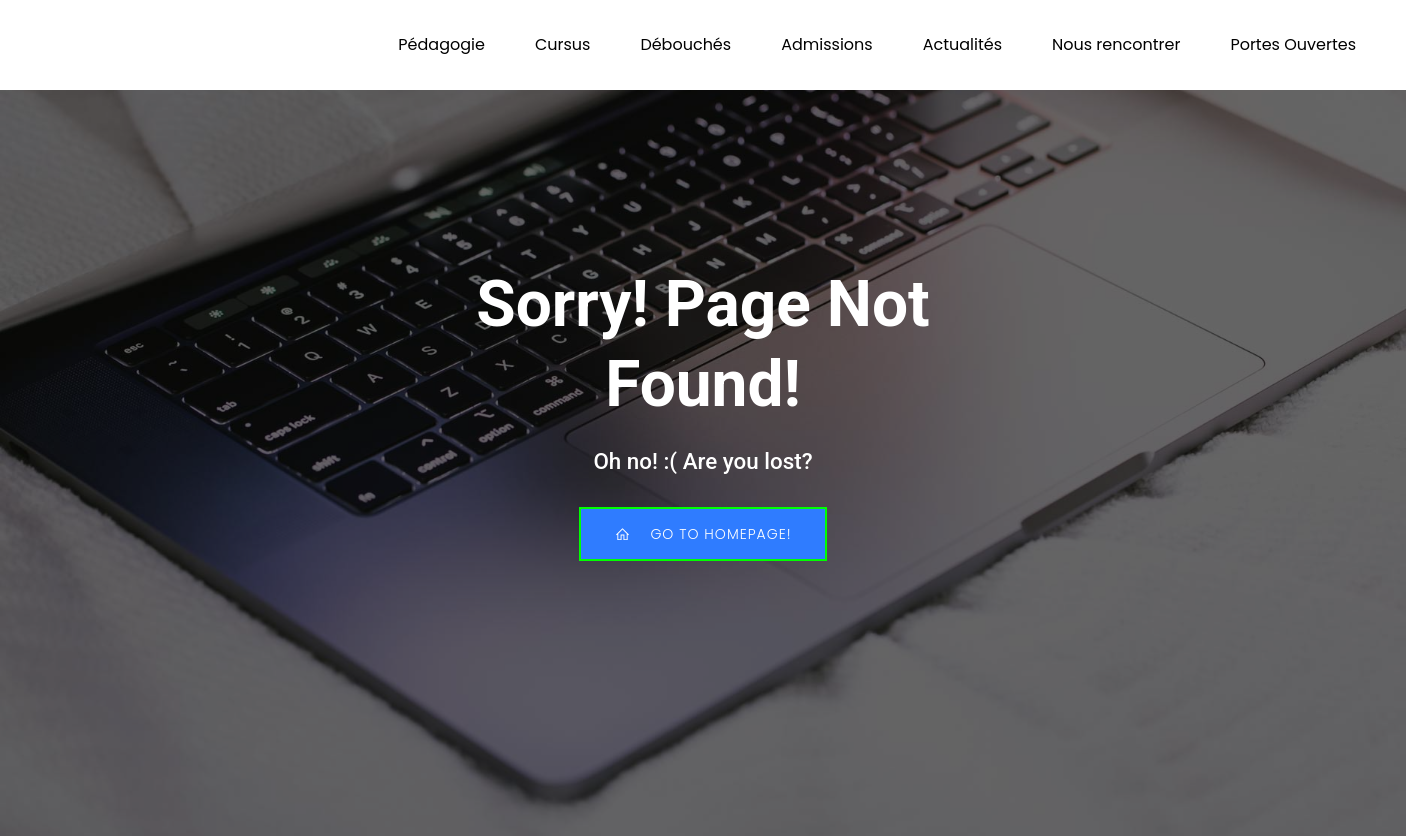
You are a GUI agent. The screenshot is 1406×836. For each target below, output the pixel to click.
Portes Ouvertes (1293, 44)
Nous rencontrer (1116, 44)
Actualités (962, 44)
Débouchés (685, 44)
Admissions (827, 44)
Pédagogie (441, 44)
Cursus (563, 44)
